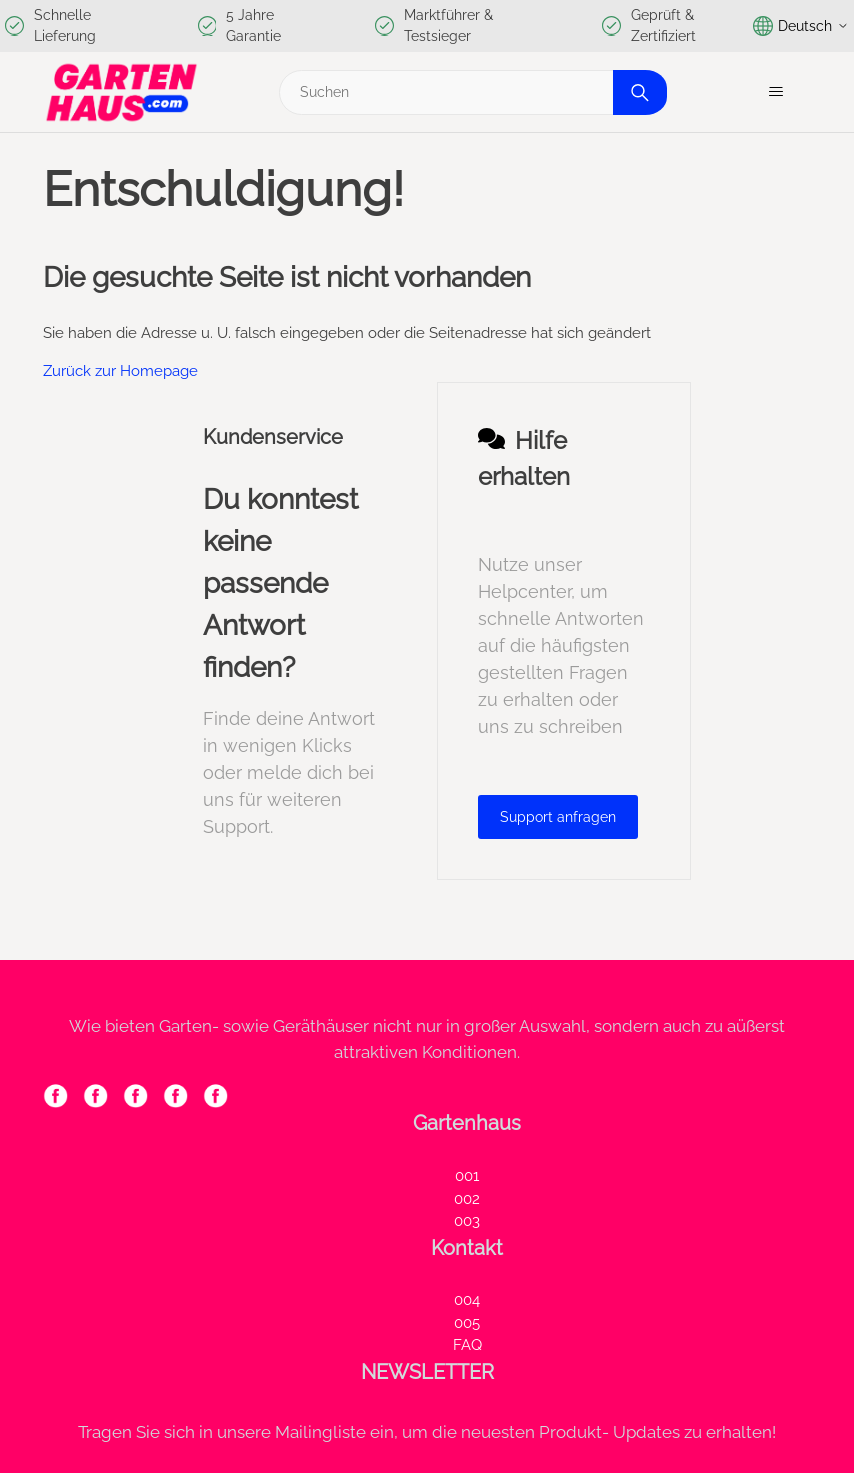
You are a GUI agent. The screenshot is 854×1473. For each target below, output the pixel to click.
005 (467, 1323)
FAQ (467, 1345)
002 (467, 1199)
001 (467, 1176)
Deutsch (801, 26)
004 (467, 1300)
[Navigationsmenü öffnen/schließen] (775, 92)
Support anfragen (558, 817)
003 (467, 1221)
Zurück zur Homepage (120, 371)
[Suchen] (470, 92)
